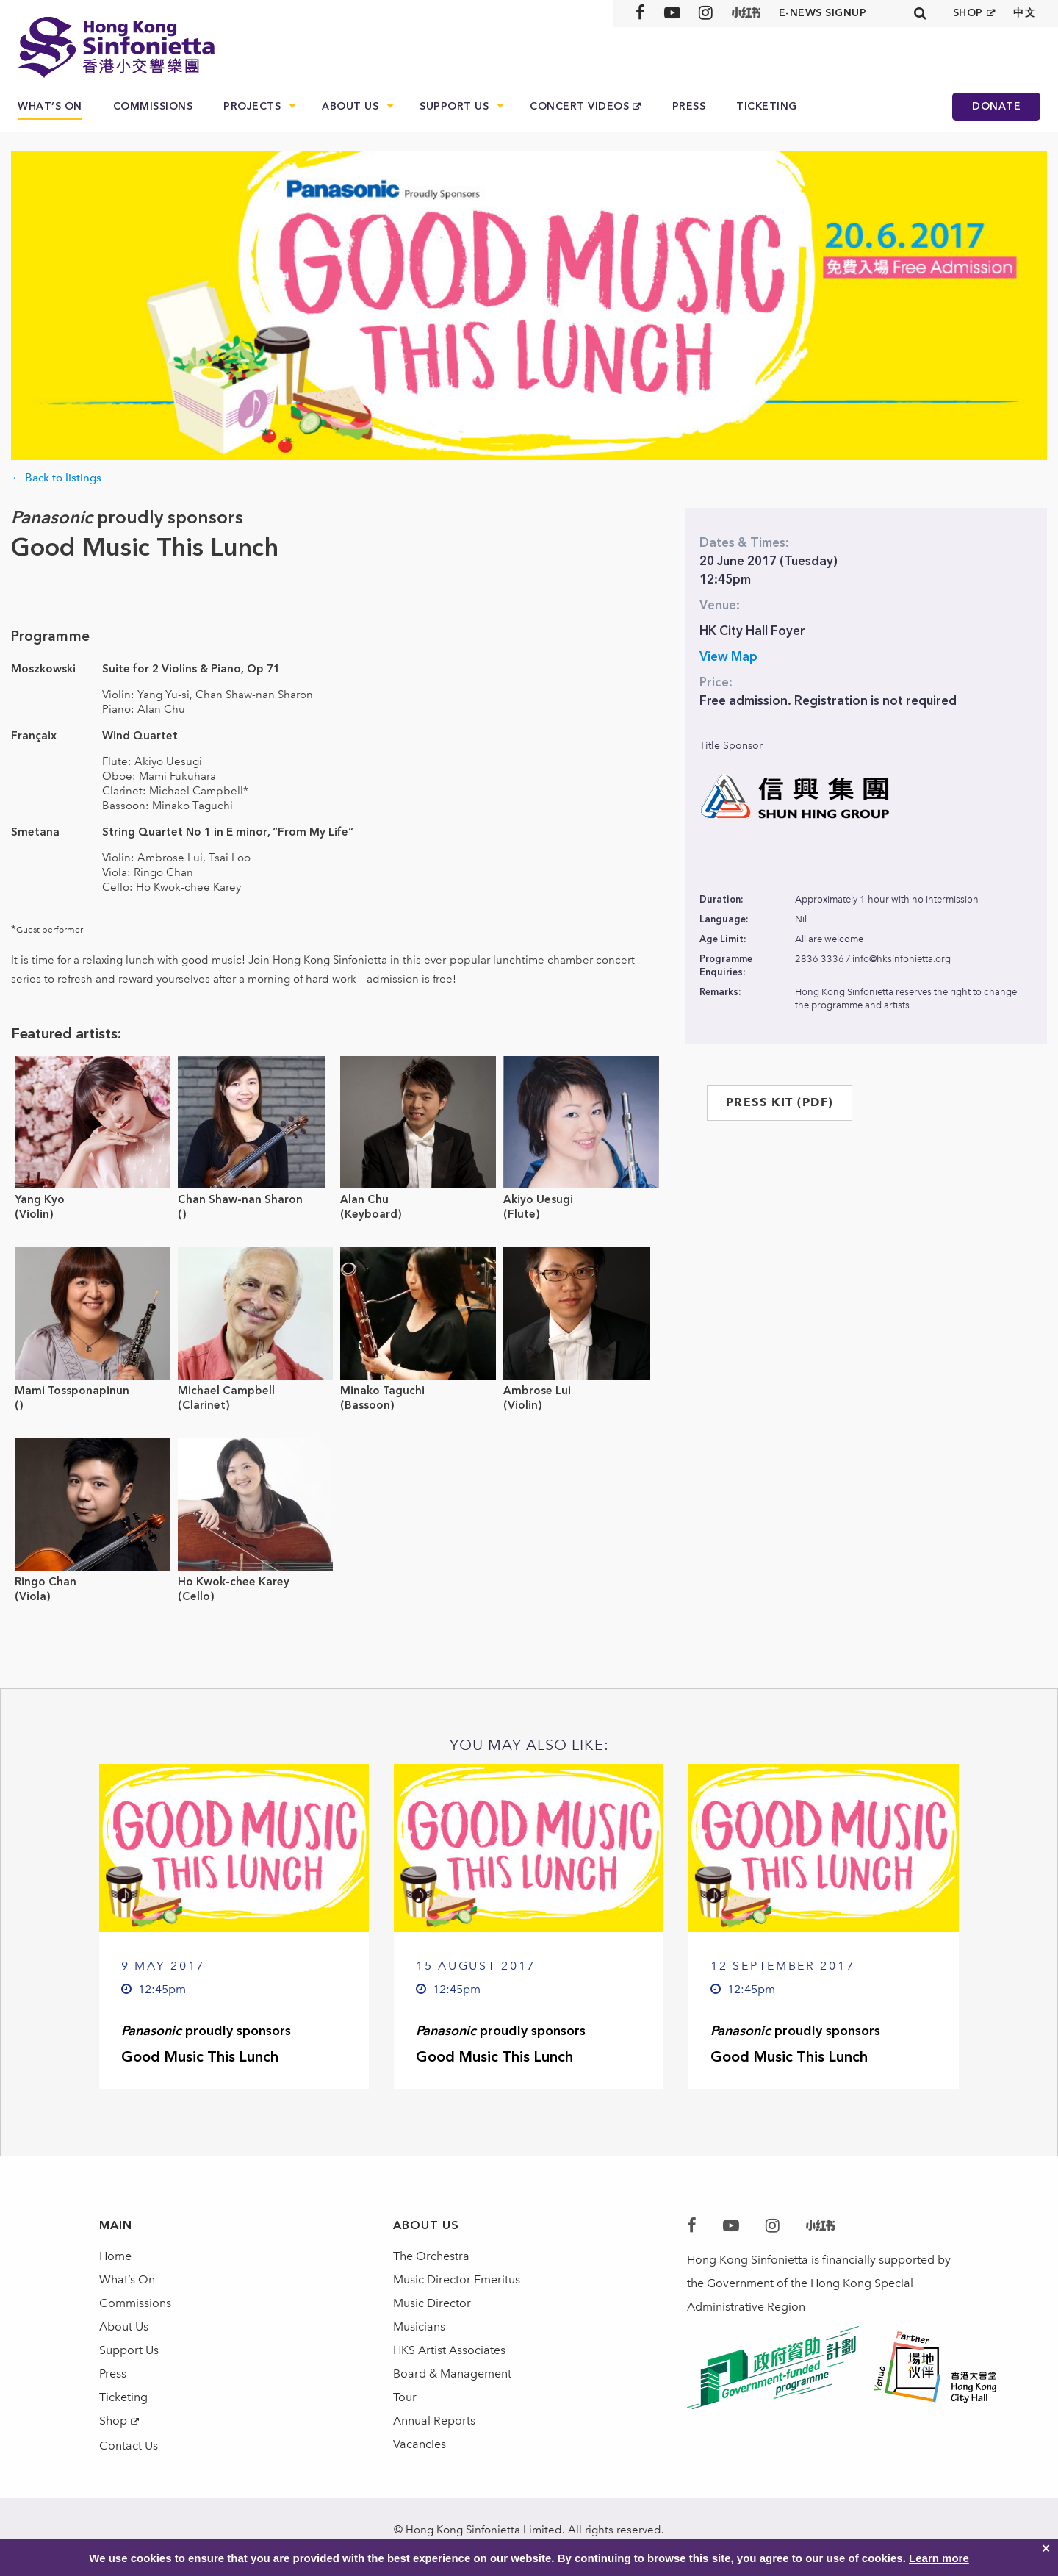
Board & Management (452, 2374)
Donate (996, 106)
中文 (1024, 13)
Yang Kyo (40, 1199)
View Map (728, 656)
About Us (350, 106)
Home (115, 2256)
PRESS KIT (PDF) (779, 1102)
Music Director (432, 2303)
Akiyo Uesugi (538, 1199)
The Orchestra (431, 2256)
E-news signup (823, 13)
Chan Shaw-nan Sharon (240, 1199)
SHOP (968, 13)
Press (689, 106)
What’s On (50, 106)
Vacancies (419, 2444)
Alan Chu (364, 1199)
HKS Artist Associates (449, 2350)
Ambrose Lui (537, 1390)
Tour (405, 2397)
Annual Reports (434, 2421)
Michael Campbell (226, 1390)
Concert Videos (579, 106)
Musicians (419, 2326)
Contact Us (128, 2446)
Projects (252, 106)
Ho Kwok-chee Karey (233, 1581)
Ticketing (766, 106)
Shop (113, 2421)
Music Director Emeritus (456, 2279)
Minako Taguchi (382, 1390)
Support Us (454, 106)
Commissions (153, 106)
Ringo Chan (45, 1581)
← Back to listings (56, 477)
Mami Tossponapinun (72, 1390)
